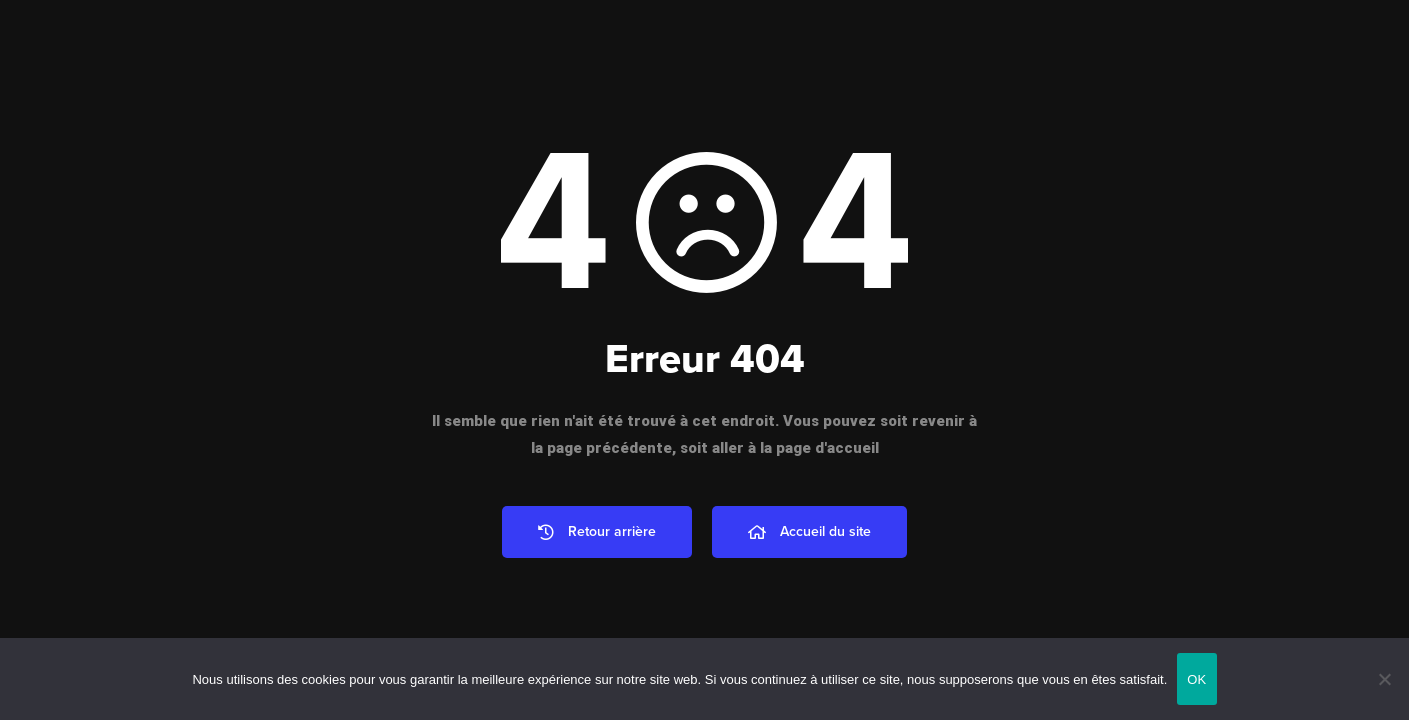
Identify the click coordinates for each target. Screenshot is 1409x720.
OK (1196, 679)
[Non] (1384, 679)
